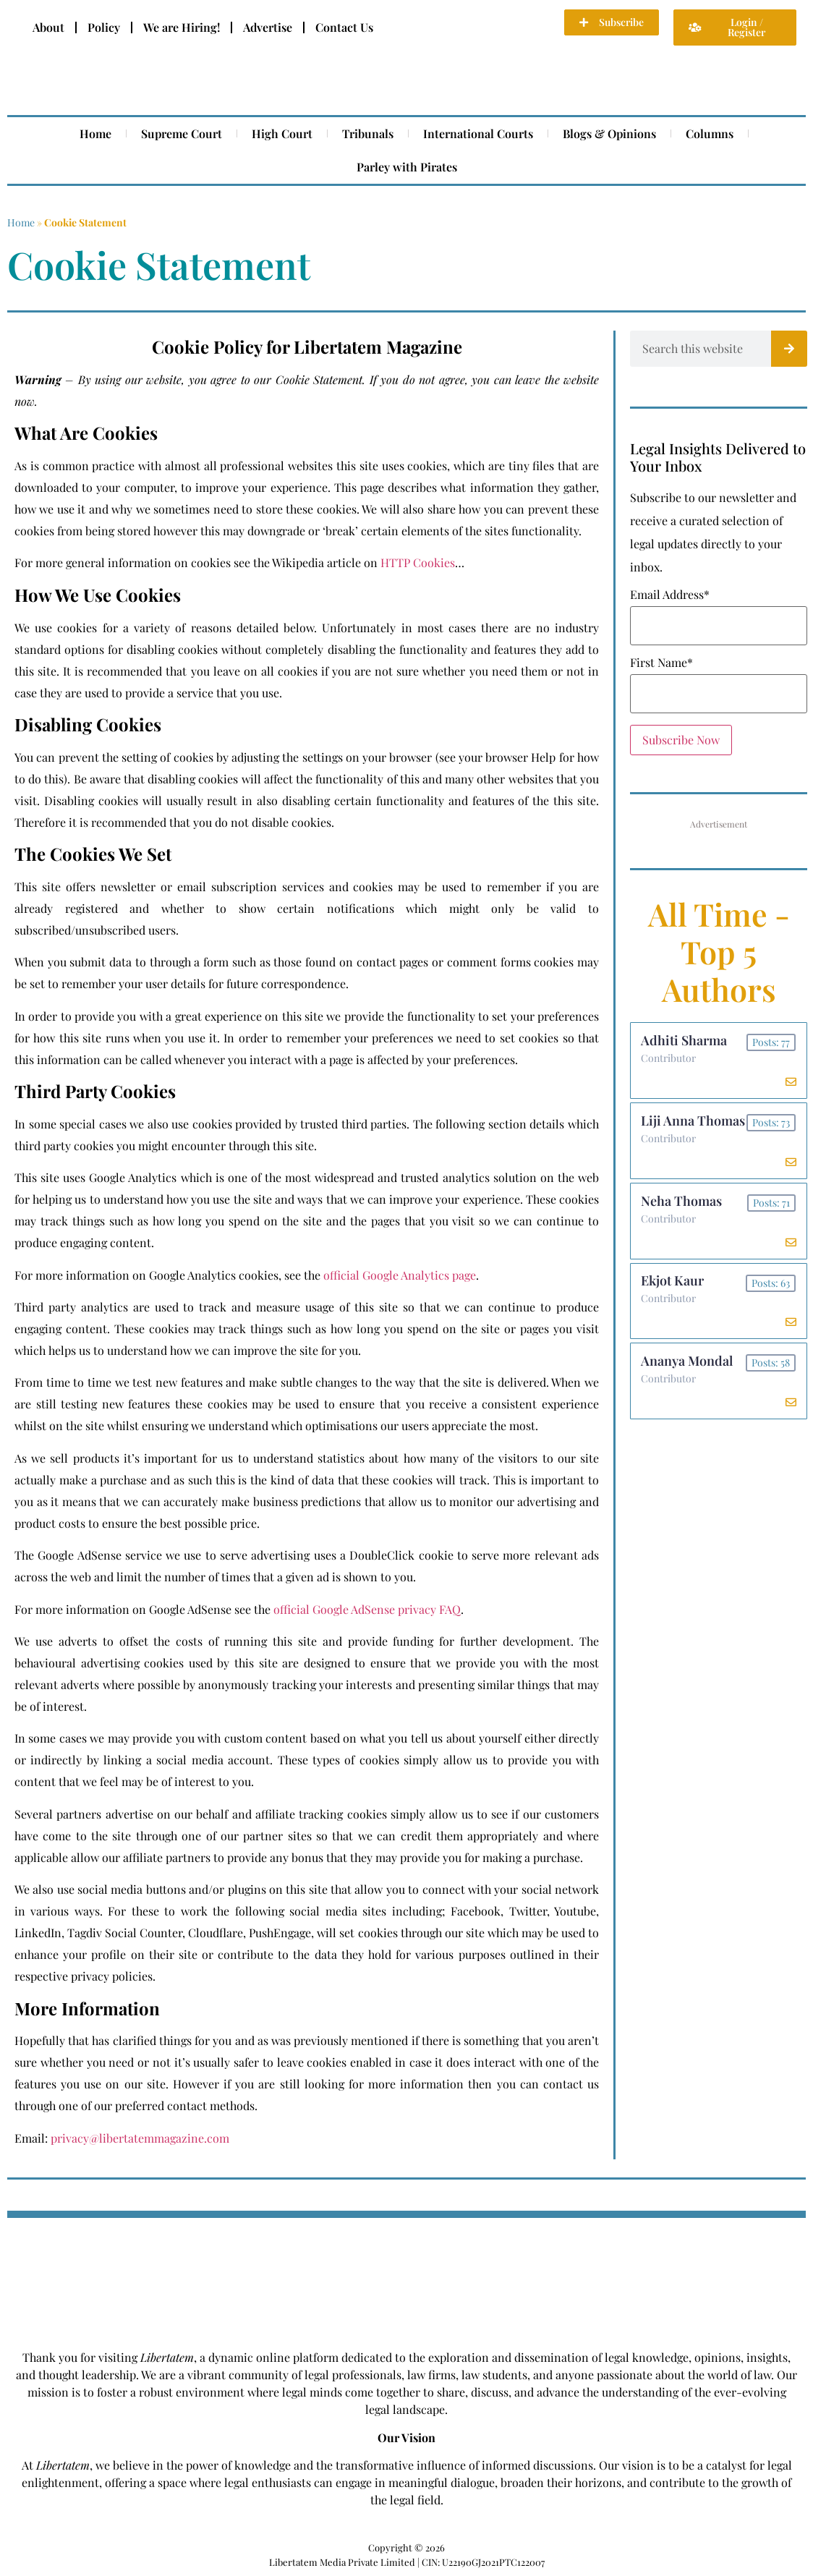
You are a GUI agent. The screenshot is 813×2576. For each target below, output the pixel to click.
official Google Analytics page (399, 1275)
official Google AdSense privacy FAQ (367, 1609)
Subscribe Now (681, 739)
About (48, 27)
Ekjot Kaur (673, 1286)
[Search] (789, 349)
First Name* (661, 662)
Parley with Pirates (407, 166)
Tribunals (367, 133)
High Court (282, 133)
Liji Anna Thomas (694, 1122)
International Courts (478, 133)
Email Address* (670, 594)
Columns (709, 133)
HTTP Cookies (417, 562)
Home (95, 133)
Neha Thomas (682, 1204)
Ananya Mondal (687, 1367)
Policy (104, 27)
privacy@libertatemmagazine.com (140, 2138)
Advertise (267, 27)
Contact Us (344, 27)
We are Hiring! (181, 27)
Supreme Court (181, 133)
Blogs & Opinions (609, 133)
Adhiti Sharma (685, 1040)
